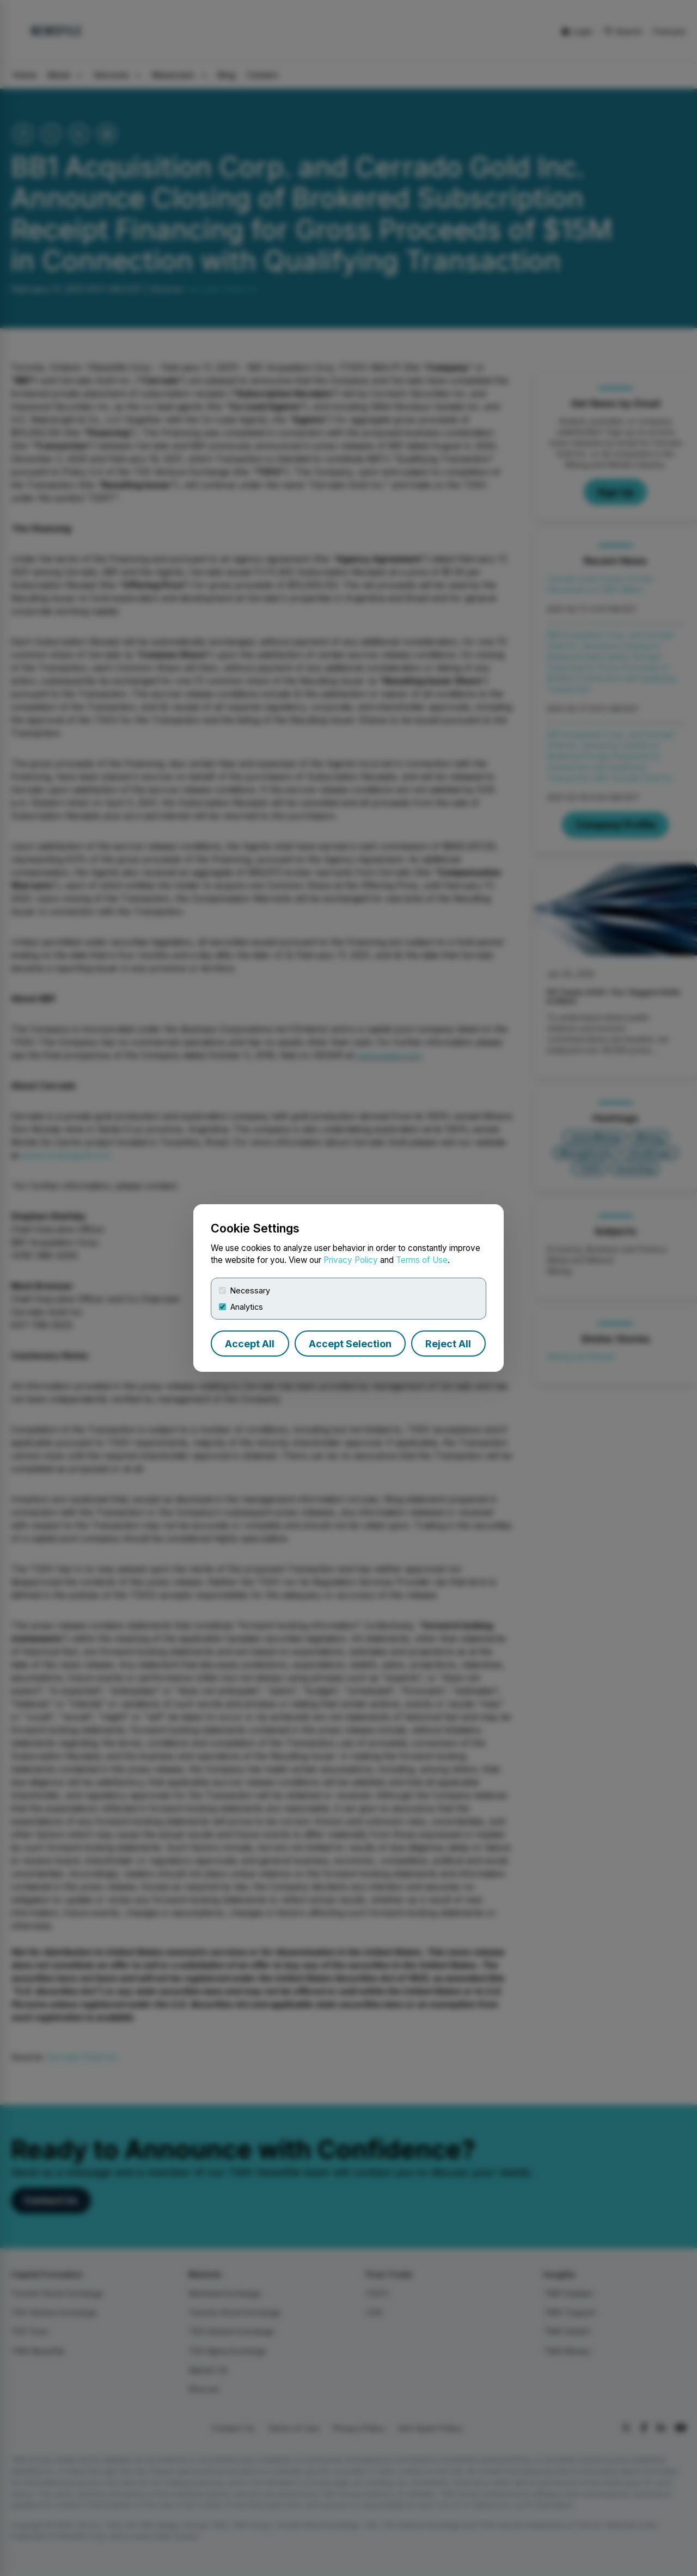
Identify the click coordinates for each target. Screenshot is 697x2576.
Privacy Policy (350, 1260)
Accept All (249, 1343)
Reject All (448, 1343)
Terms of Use (422, 1260)
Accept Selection (350, 1343)
